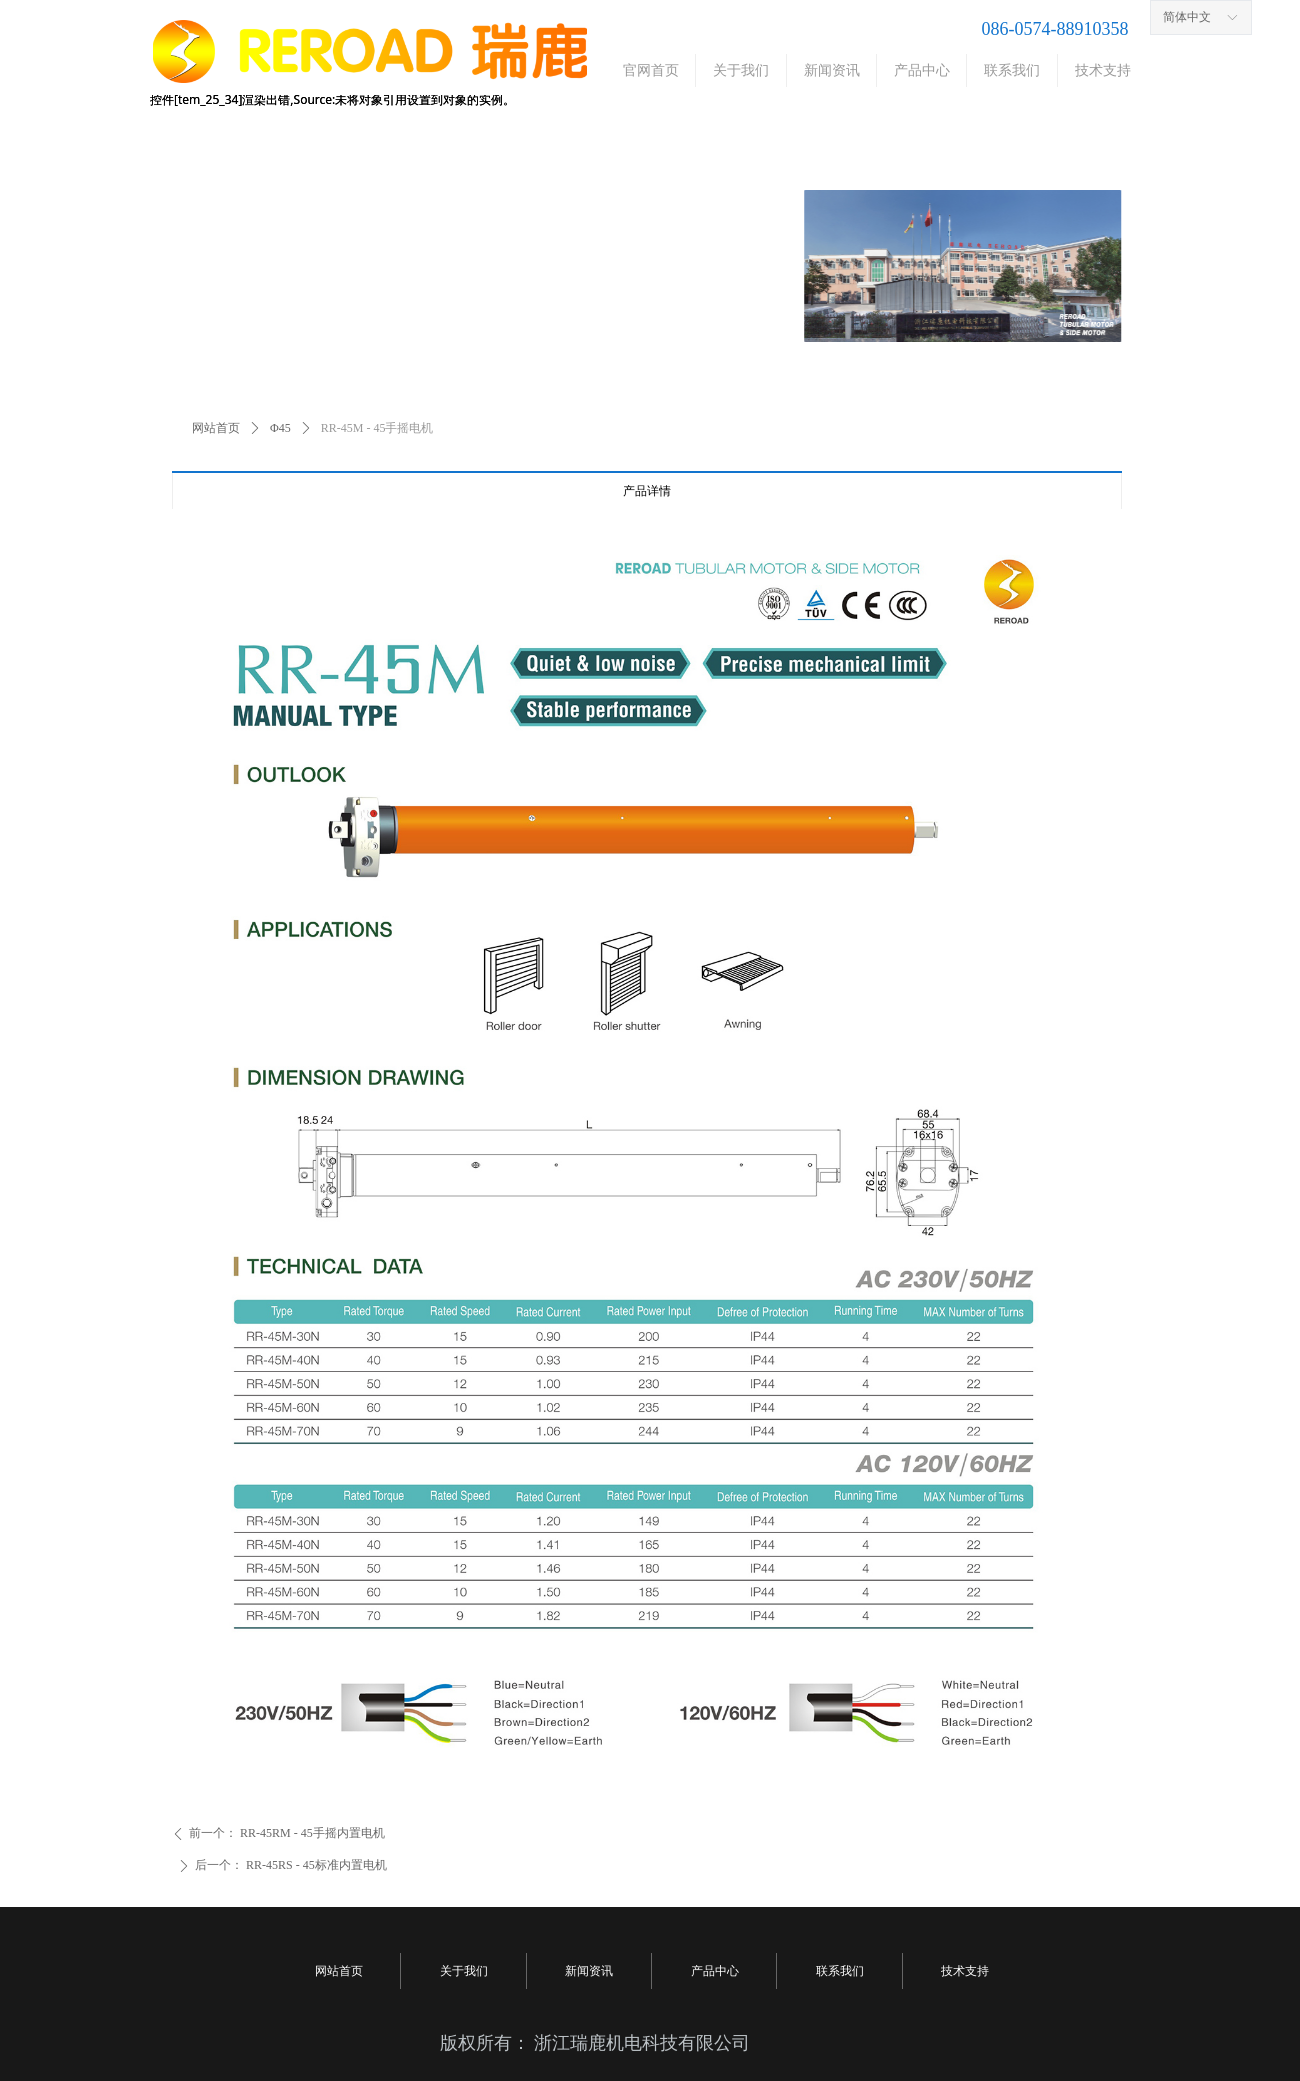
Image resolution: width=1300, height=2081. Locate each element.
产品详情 (647, 491)
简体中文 (1187, 17)
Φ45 (280, 428)
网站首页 (216, 428)
